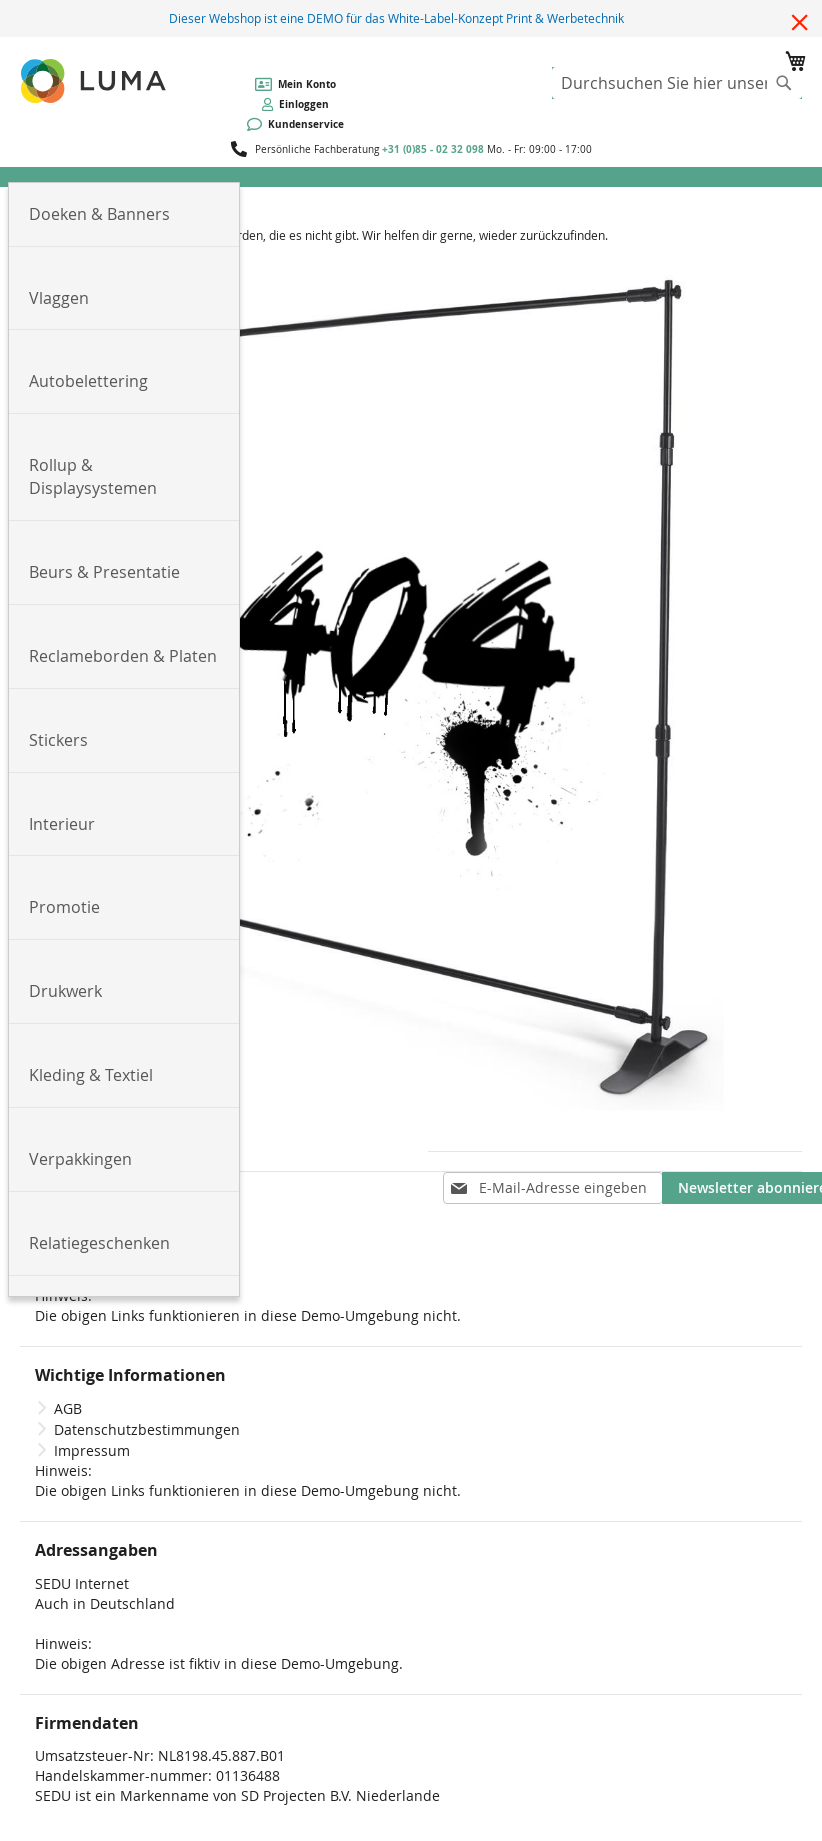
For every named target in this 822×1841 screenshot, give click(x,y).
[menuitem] (124, 215)
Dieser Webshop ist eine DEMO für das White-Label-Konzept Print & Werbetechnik (396, 18)
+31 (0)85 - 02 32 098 (433, 149)
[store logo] (95, 81)
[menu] (411, 177)
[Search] (784, 83)
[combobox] (677, 83)
